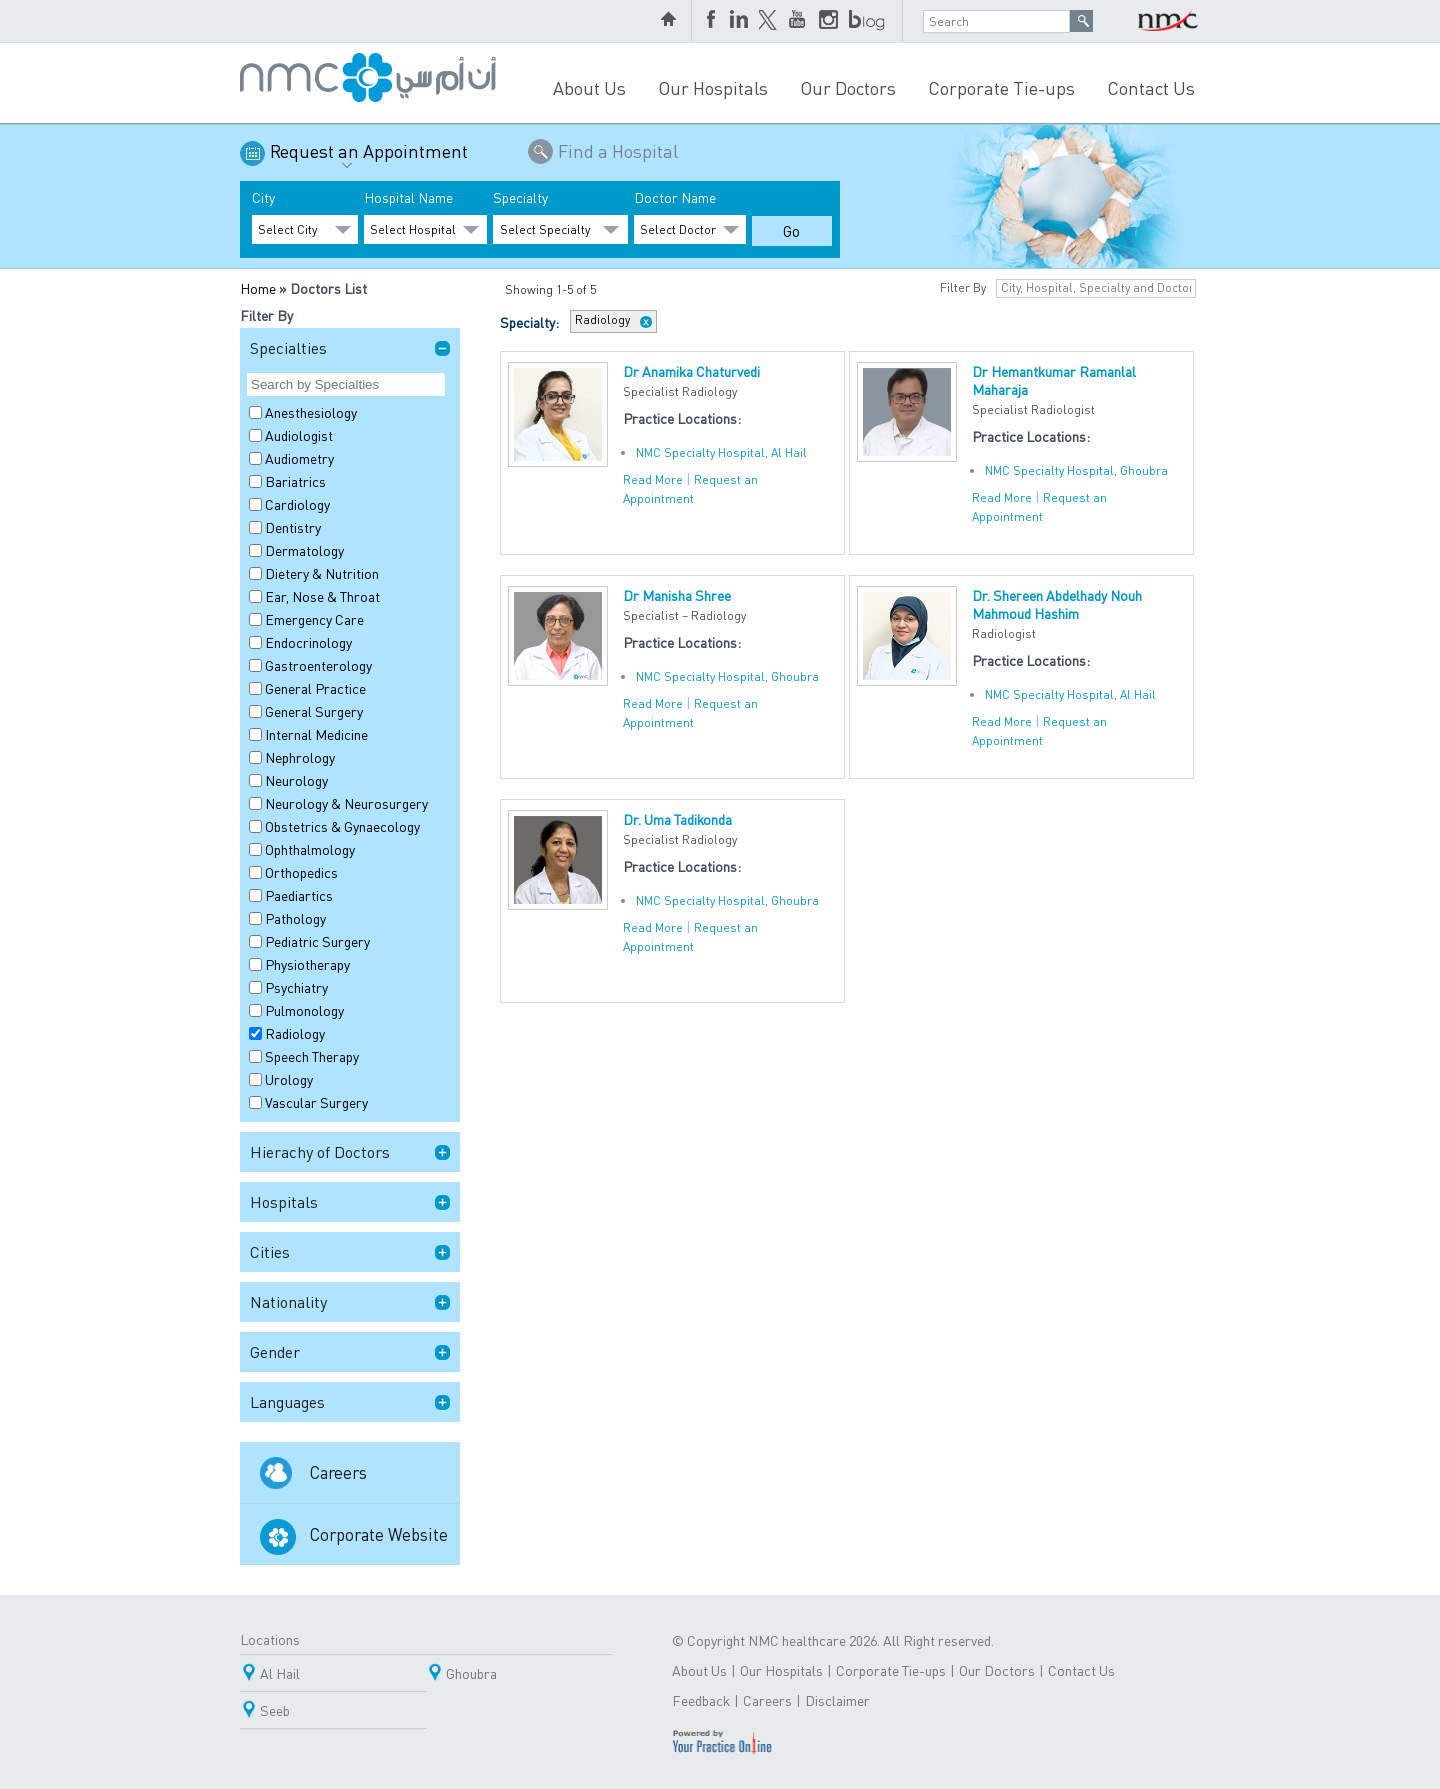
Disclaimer (837, 1700)
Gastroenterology (318, 665)
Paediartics (299, 895)
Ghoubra (471, 1673)
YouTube (799, 21)
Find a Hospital (618, 150)
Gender (275, 1351)
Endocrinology (308, 642)
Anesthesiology (311, 412)
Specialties (288, 347)
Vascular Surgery (316, 1102)
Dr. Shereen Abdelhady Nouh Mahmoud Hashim (1057, 604)
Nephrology (300, 757)
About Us (589, 87)
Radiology (295, 1033)
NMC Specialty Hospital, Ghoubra (1076, 470)
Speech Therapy (312, 1056)
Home (258, 288)
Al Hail (280, 1673)
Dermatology (304, 550)
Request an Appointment (369, 158)
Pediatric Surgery (317, 941)
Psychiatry (296, 987)
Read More (653, 479)
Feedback (701, 1700)
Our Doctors (848, 87)
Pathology (295, 918)
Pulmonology (304, 1010)
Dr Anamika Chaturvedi (691, 371)
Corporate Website (379, 1534)
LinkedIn (739, 21)
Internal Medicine (316, 734)
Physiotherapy (307, 964)
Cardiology (297, 504)
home (671, 21)
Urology (289, 1079)
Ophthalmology (310, 849)
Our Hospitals (713, 87)
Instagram (829, 21)
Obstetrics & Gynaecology (342, 826)
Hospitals (284, 1201)
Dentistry (293, 527)
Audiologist (299, 435)
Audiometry (299, 458)
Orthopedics (301, 872)
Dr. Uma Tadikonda (677, 819)
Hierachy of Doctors (320, 1151)
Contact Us (1151, 87)
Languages (287, 1401)
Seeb (275, 1710)
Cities (270, 1251)
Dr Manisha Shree (677, 595)
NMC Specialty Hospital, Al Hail (721, 452)
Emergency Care (314, 619)
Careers (338, 1472)
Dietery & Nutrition (322, 573)
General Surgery (314, 711)
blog (868, 21)
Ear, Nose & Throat (322, 596)
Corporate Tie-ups (1001, 87)
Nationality (288, 1301)
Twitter (769, 21)
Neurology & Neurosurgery (346, 803)
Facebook (713, 21)
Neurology (296, 780)
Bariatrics (295, 481)
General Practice (315, 688)
